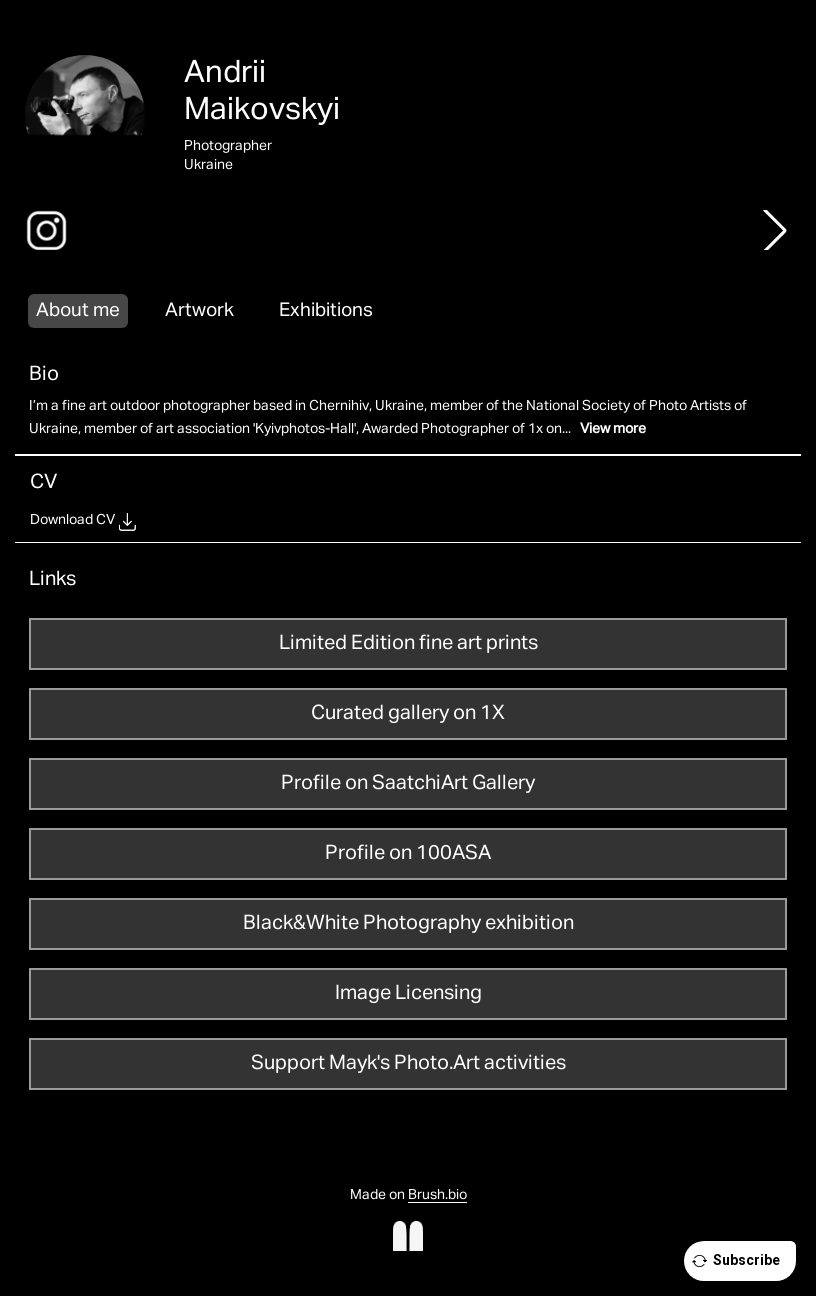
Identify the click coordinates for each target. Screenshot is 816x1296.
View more (613, 429)
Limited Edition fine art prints (408, 643)
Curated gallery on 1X (408, 713)
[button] (775, 230)
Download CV (72, 520)
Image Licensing (408, 993)
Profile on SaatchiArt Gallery (408, 783)
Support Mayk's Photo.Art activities (408, 1063)
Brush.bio (437, 1195)
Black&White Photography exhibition (408, 923)
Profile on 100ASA (408, 853)
